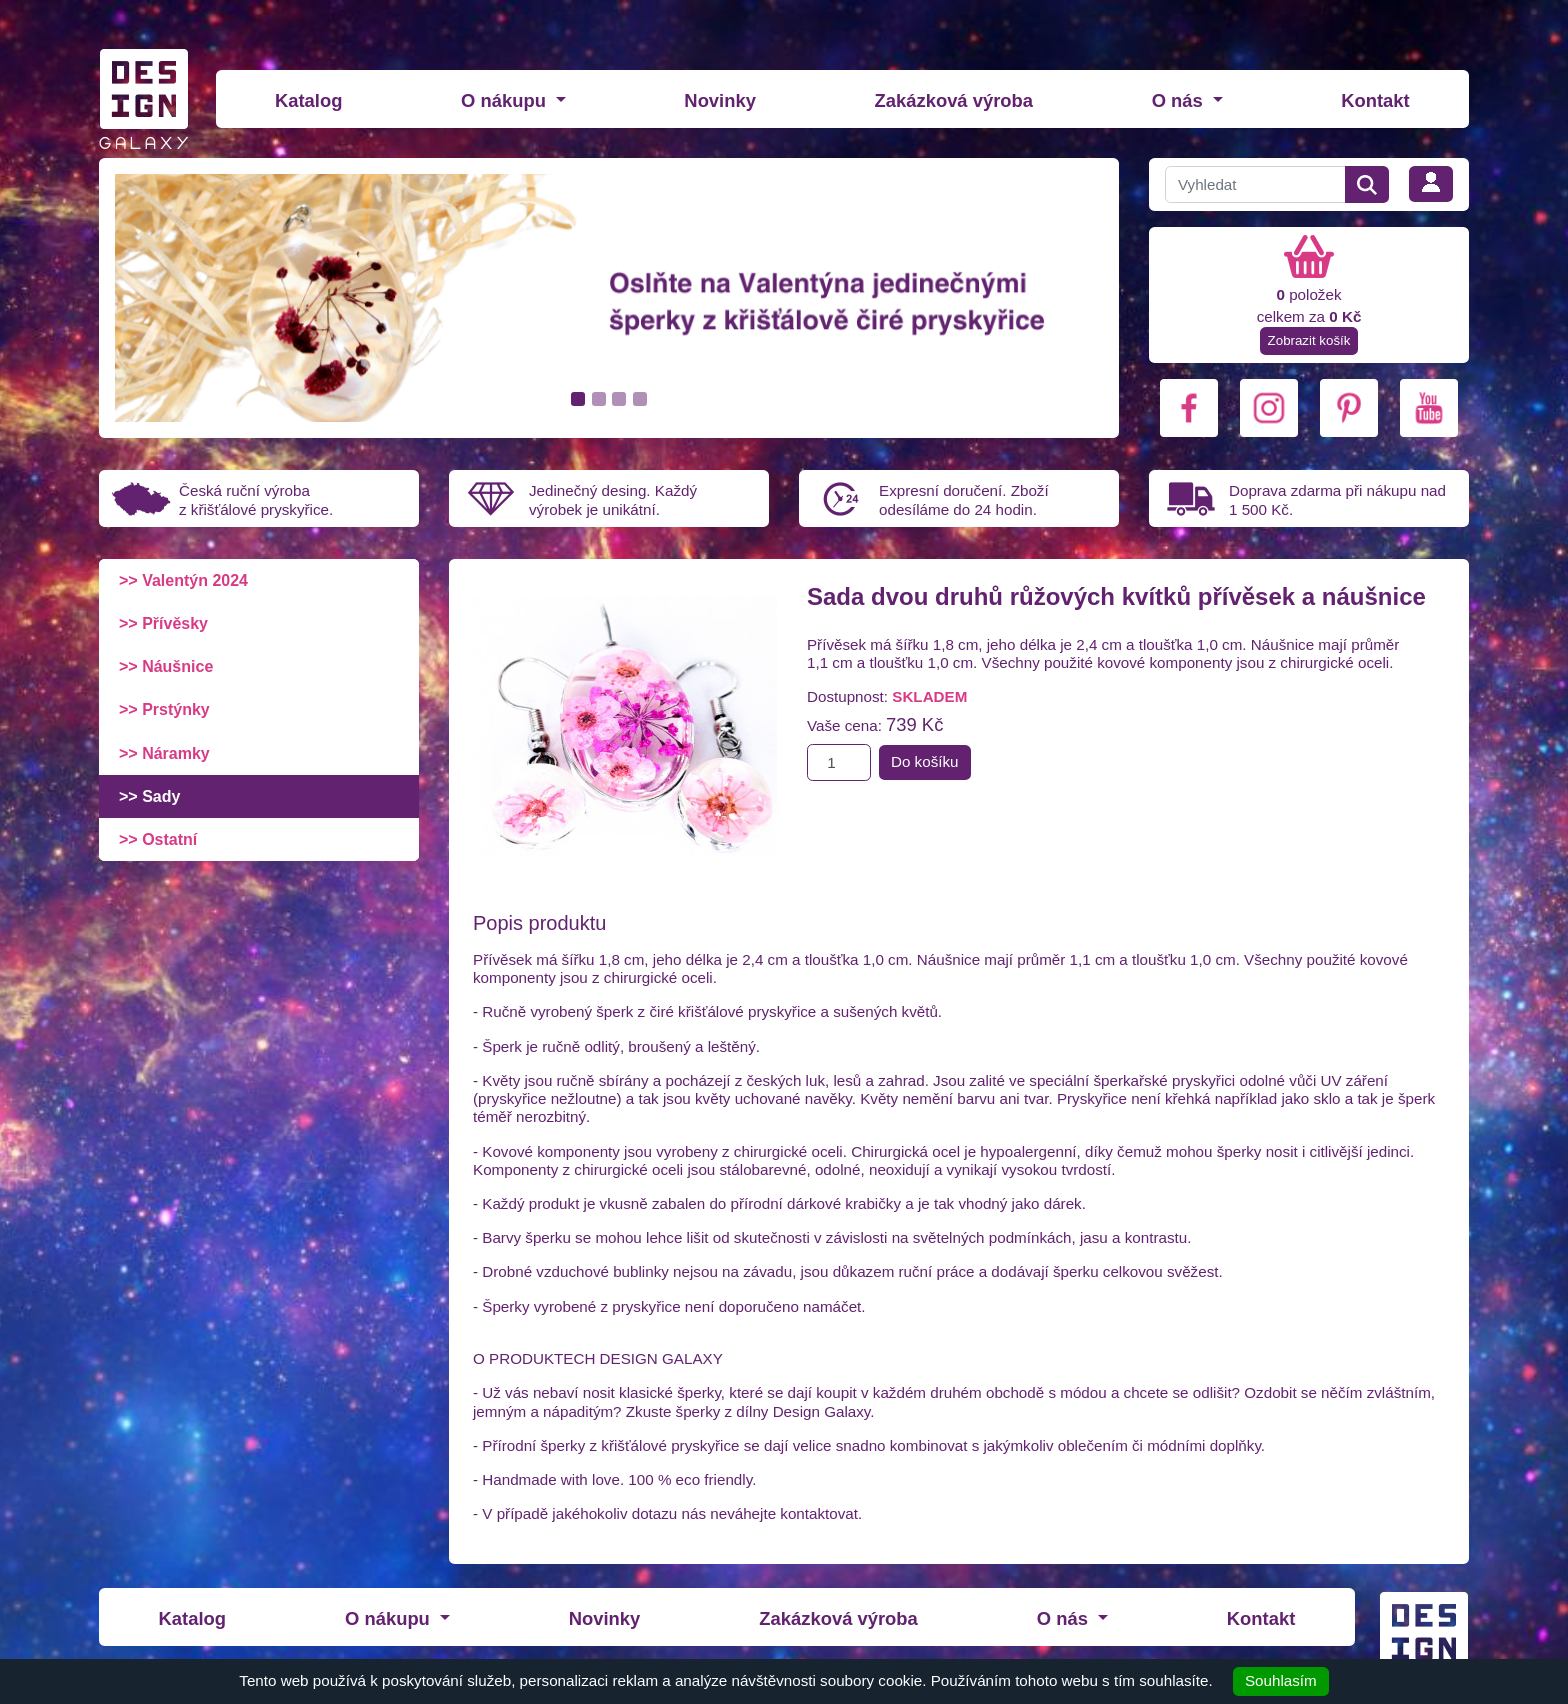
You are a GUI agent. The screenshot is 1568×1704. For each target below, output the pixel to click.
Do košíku (925, 761)
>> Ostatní (158, 839)
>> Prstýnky (164, 709)
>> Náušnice (166, 666)
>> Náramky (164, 753)
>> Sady (149, 796)
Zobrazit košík (1309, 340)
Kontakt (1375, 100)
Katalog (308, 100)
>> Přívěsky (163, 623)
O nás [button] (1180, 100)
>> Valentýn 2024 (183, 580)
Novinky (720, 100)
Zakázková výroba (954, 100)
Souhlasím (1281, 1680)
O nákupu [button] (506, 100)
